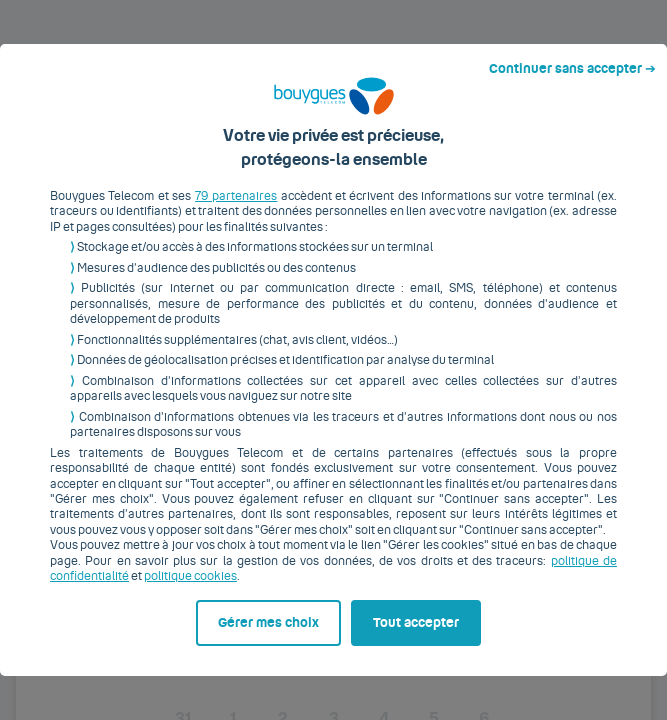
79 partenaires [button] (233, 167)
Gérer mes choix (105, 677)
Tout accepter (428, 677)
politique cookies (180, 547)
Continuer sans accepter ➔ (580, 18)
